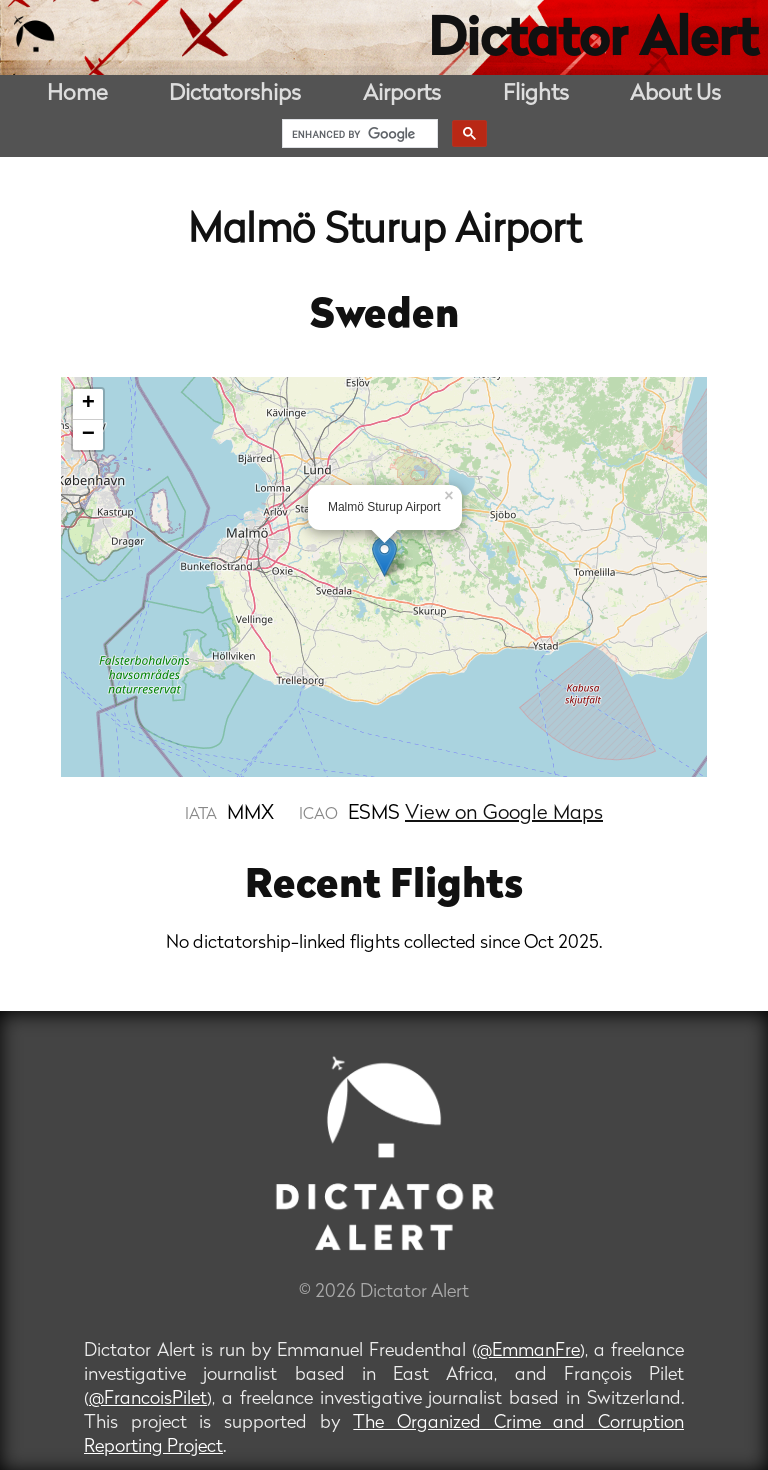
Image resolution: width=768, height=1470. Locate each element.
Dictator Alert (593, 42)
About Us (675, 94)
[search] (358, 134)
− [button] (88, 435)
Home (77, 94)
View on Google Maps (504, 814)
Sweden (384, 317)
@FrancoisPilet (148, 1399)
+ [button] (88, 404)
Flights (536, 94)
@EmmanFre (528, 1351)
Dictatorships (235, 94)
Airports (402, 94)
